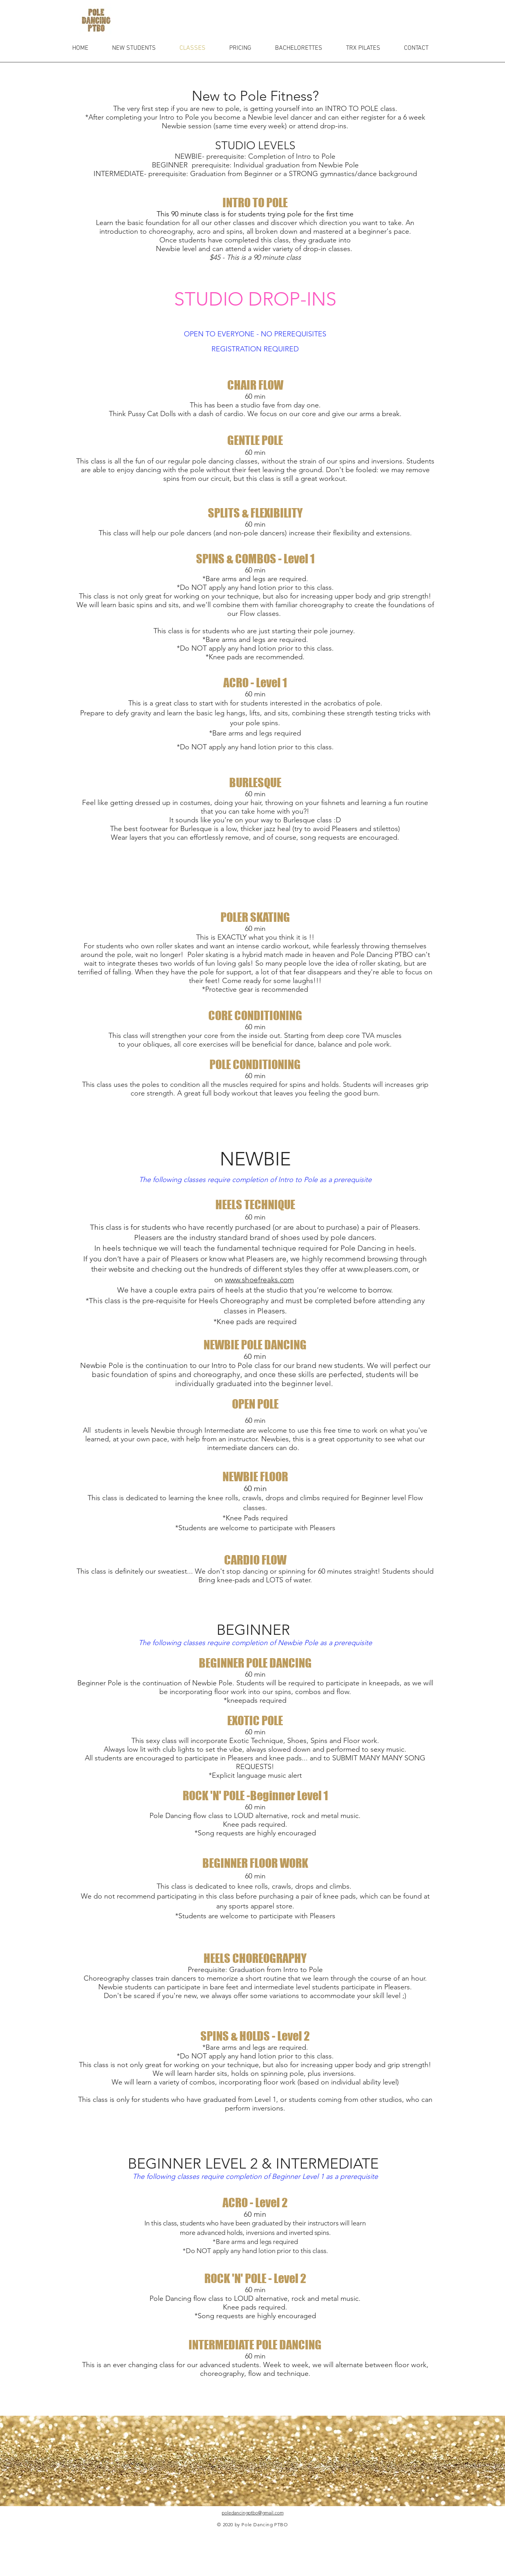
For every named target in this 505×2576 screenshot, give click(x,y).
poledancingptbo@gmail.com (253, 2513)
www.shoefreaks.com (259, 1279)
